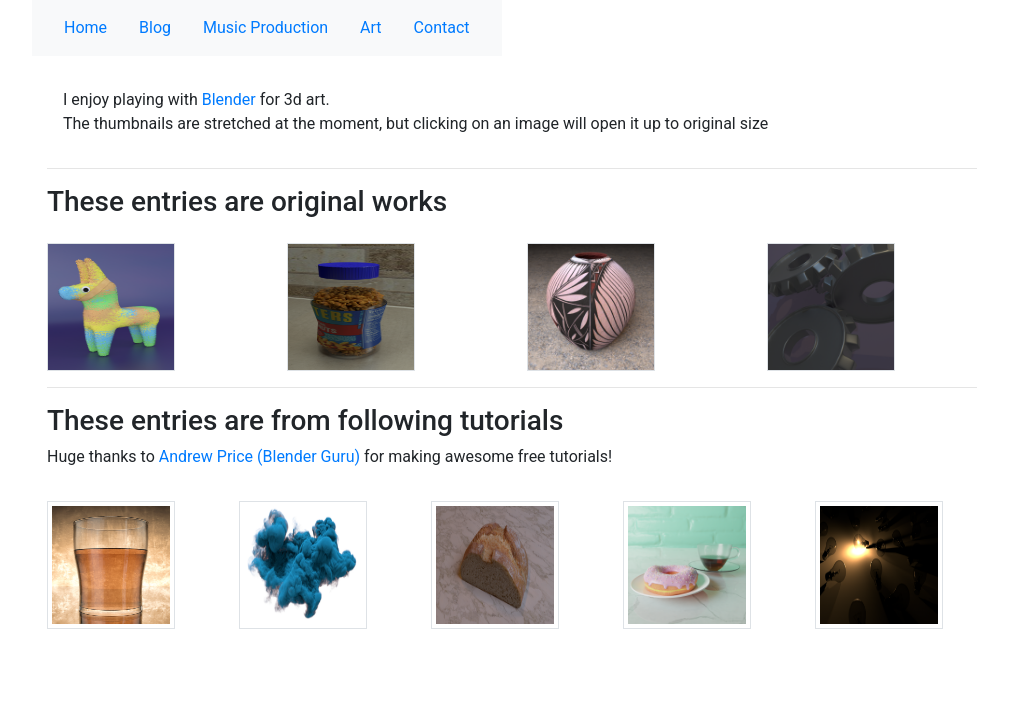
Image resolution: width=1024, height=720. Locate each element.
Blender (229, 99)
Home (85, 27)
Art (370, 27)
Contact (442, 27)
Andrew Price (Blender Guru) (259, 456)
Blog (155, 27)
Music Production (265, 27)
